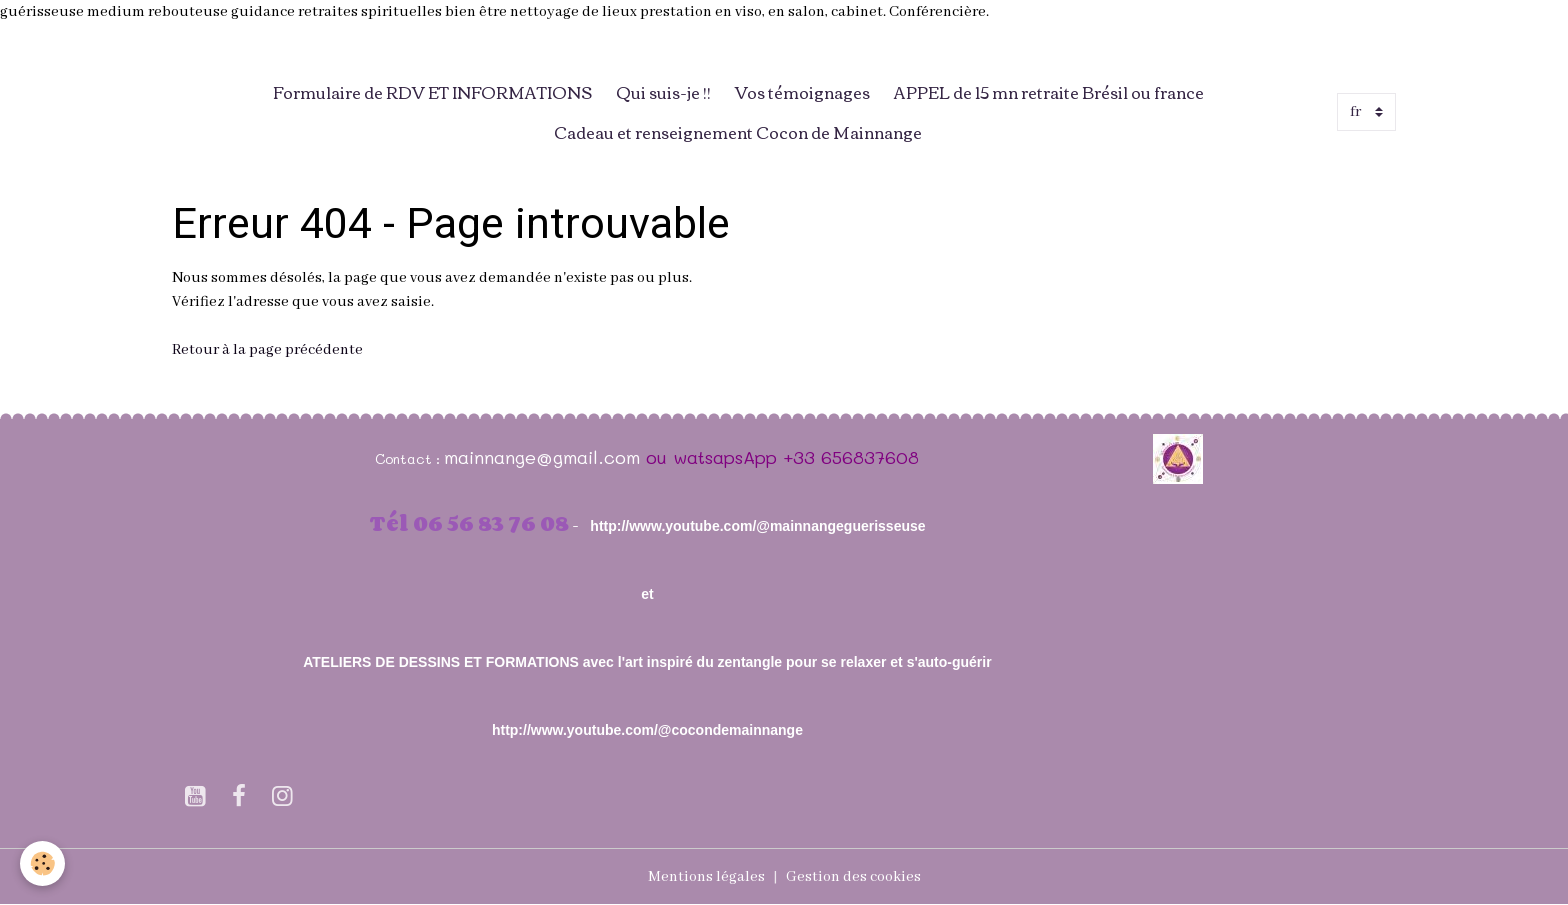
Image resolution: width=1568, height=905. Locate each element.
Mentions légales (706, 877)
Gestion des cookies (853, 877)
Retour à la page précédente (267, 350)
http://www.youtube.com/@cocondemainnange (647, 730)
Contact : (409, 458)
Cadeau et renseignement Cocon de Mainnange (738, 132)
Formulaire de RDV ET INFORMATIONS (432, 92)
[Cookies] (42, 863)
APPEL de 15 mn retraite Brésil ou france (1049, 92)
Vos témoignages (802, 92)
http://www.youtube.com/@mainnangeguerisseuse (757, 526)
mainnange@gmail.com (542, 457)
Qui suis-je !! (663, 92)
